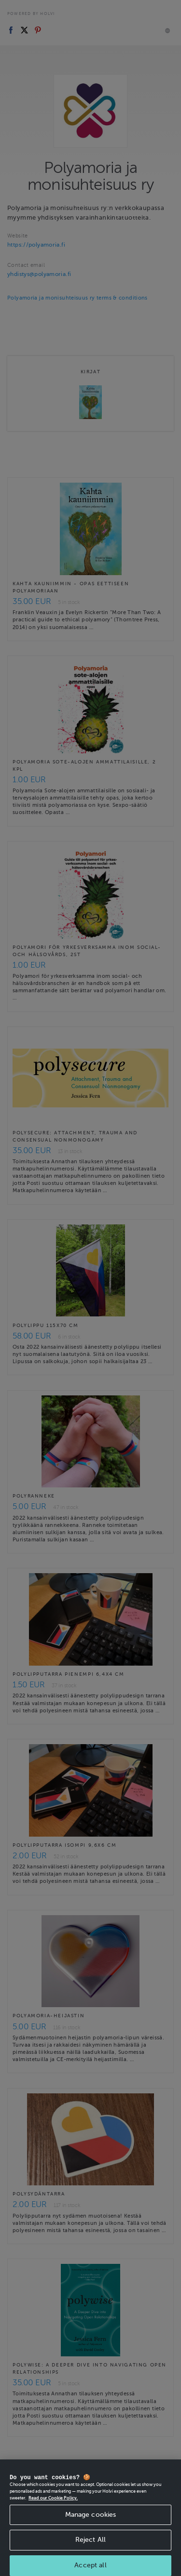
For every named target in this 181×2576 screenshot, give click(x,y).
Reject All (90, 2555)
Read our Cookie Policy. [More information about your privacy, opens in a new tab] (53, 2513)
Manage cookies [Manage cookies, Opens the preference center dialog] (90, 2530)
